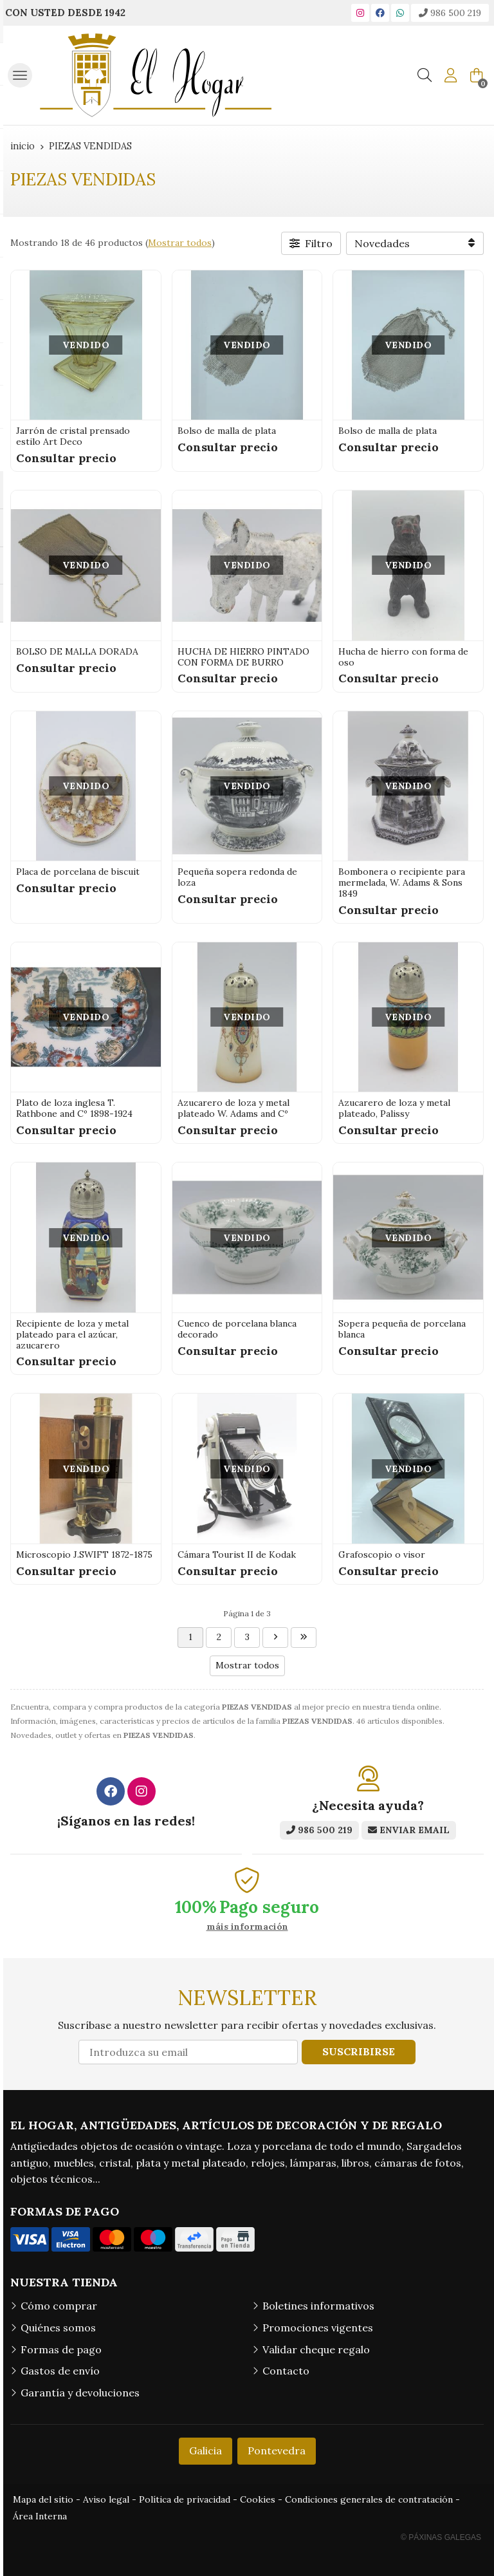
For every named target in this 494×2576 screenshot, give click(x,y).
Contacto (285, 2370)
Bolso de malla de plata (227, 430)
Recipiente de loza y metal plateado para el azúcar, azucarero (72, 1334)
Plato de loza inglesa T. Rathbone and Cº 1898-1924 (74, 1108)
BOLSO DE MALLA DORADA (77, 651)
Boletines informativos (318, 2305)
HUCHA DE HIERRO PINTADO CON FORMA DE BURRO (243, 657)
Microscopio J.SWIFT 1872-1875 (84, 1554)
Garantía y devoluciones (80, 2392)
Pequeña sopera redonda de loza (237, 877)
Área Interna (40, 2516)
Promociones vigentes (317, 2327)
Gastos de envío (60, 2370)
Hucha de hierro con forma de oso (403, 657)
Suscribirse (358, 2051)
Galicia (205, 2450)
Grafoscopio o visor (381, 1554)
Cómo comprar (59, 2305)
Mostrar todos (180, 242)
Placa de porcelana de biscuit (78, 871)
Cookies (257, 2499)
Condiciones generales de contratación (369, 2499)
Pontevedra (277, 2450)
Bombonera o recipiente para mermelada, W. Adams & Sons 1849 (401, 882)
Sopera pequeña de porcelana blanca (402, 1329)
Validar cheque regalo (316, 2349)
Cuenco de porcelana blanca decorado (237, 1329)
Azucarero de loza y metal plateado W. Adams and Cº (233, 1108)
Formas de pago (61, 2349)
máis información (247, 1926)
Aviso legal (106, 2499)
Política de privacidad (184, 2499)
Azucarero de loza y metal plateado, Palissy (394, 1108)
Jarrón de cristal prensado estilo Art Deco (73, 436)
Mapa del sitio (43, 2499)
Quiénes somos (58, 2327)
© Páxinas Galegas (441, 2537)
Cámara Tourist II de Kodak (237, 1554)
